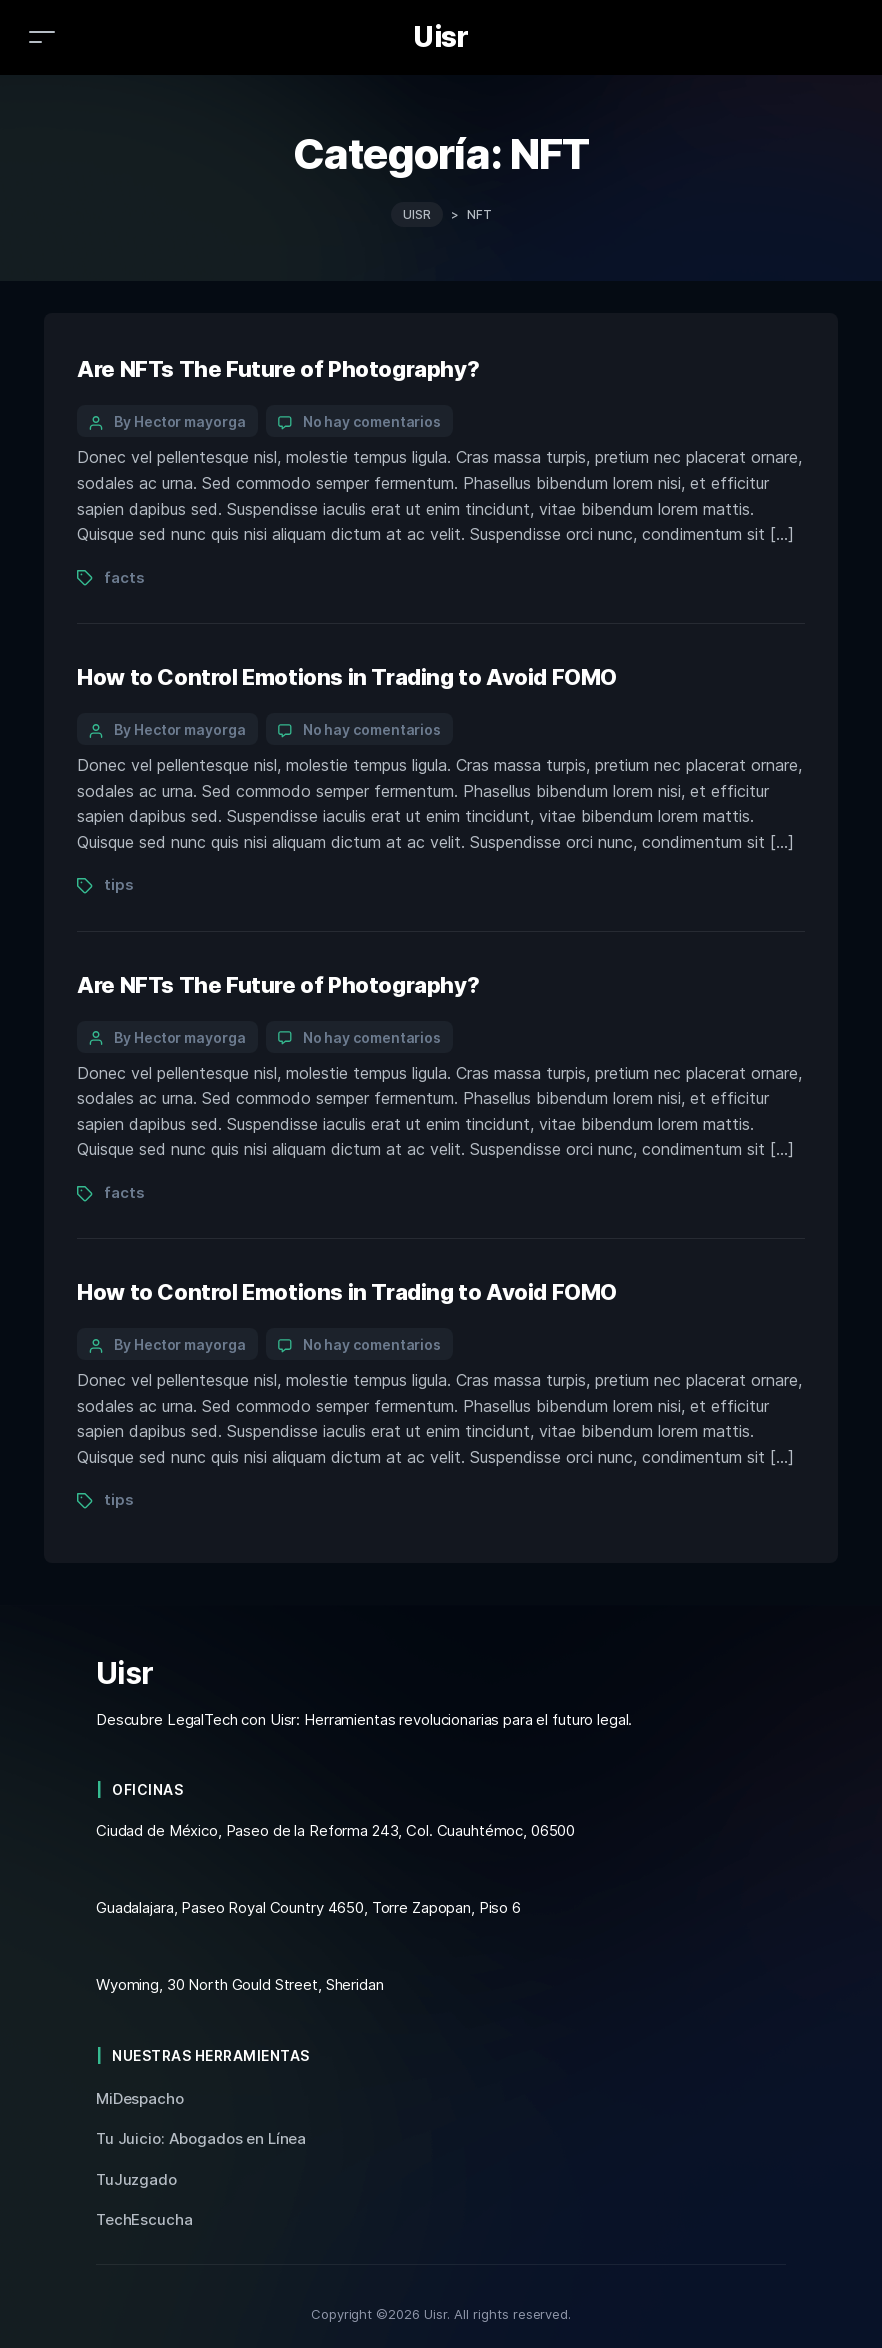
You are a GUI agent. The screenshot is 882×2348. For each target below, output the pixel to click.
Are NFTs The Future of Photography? (278, 369)
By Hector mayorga (180, 421)
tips (118, 884)
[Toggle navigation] (42, 36)
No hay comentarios (372, 421)
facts (124, 577)
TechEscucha (144, 2219)
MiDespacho (140, 2098)
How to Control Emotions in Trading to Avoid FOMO (347, 677)
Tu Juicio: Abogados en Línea (201, 2138)
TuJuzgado (136, 2179)
